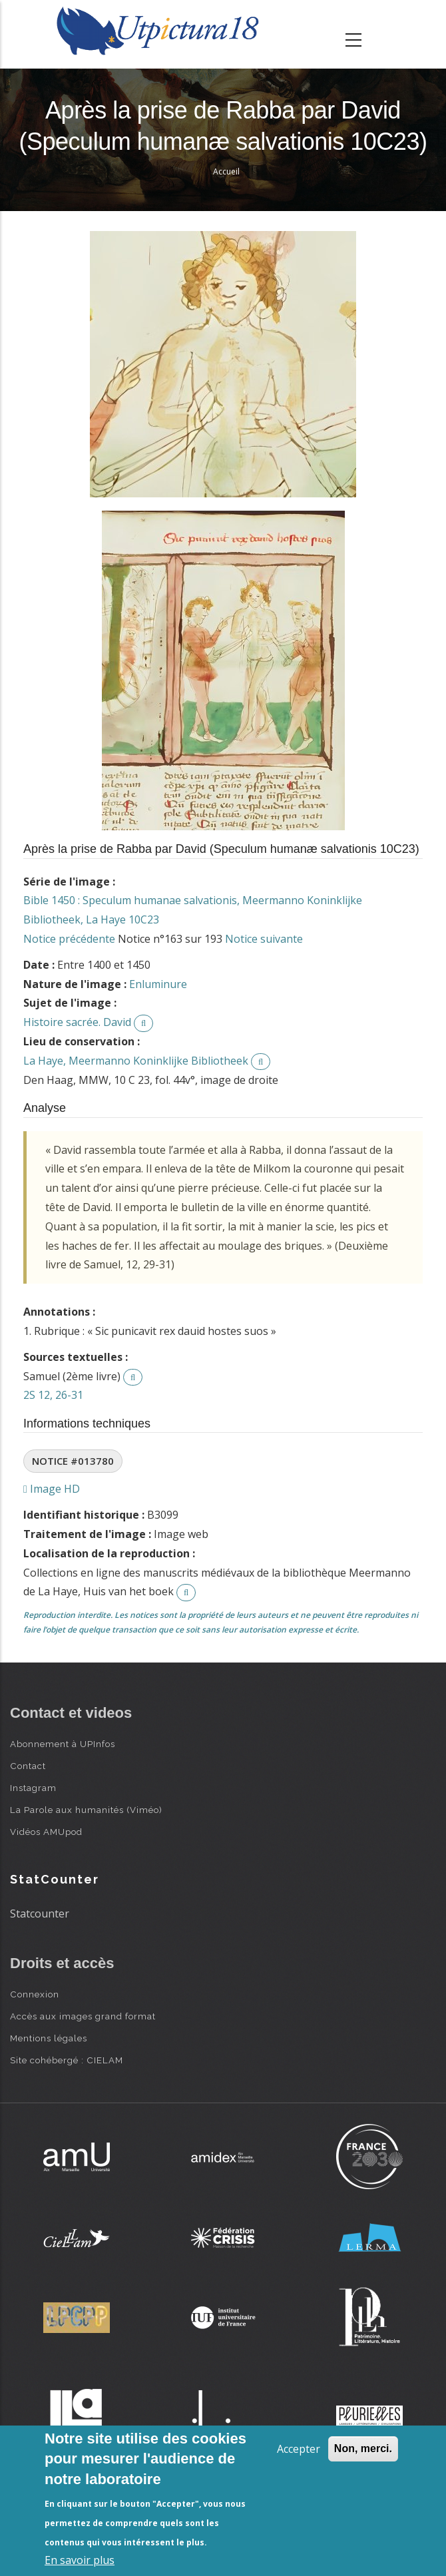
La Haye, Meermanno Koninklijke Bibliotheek (135, 1060)
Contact (28, 1765)
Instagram (33, 1787)
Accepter (298, 2449)
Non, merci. (363, 2448)
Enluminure (158, 984)
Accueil (226, 171)
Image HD (51, 1488)
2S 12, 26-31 (53, 1395)
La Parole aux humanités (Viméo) (86, 1809)
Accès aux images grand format (83, 2016)
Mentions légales (48, 2038)
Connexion (34, 1994)
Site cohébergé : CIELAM (66, 2060)
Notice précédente (69, 938)
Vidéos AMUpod (46, 1831)
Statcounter (39, 1913)
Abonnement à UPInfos (62, 1743)
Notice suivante (264, 938)
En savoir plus (79, 2560)
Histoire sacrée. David (77, 1022)
